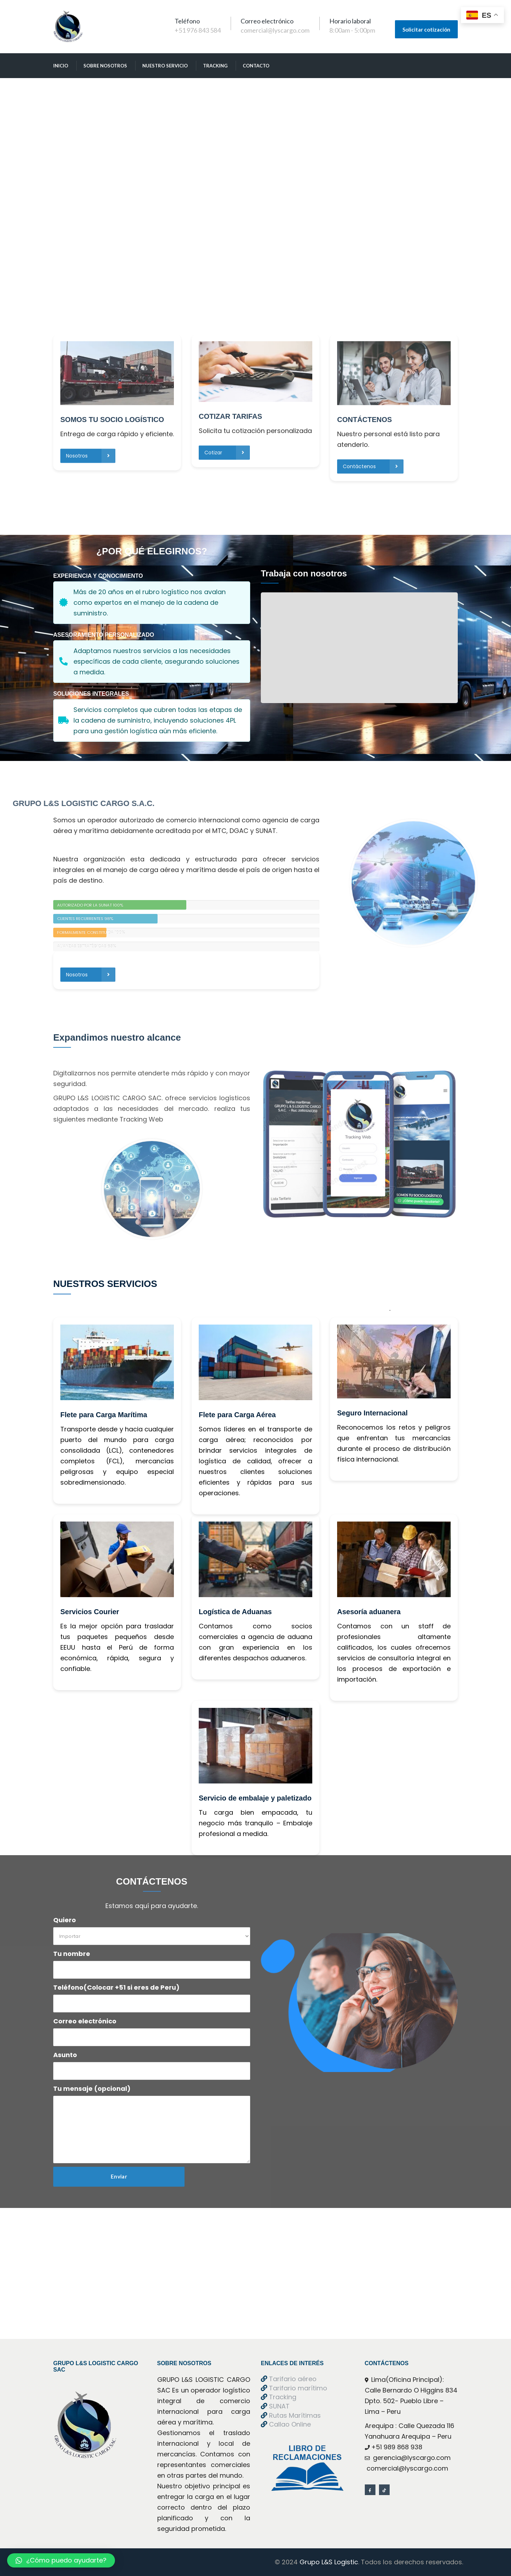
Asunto (65, 2054)
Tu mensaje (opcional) (92, 2088)
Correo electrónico (84, 2021)
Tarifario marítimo (294, 2388)
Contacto (256, 65)
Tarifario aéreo (289, 2378)
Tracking (215, 65)
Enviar (119, 2176)
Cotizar (226, 334)
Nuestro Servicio (165, 65)
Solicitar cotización (426, 29)
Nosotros (90, 337)
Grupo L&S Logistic (328, 2562)
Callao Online (286, 2424)
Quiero (64, 1919)
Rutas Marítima (291, 2415)
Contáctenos (373, 348)
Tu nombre (71, 1953)
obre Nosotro (105, 65)
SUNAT (275, 2406)
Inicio (60, 65)
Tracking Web (141, 1119)
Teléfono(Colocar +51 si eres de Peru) (116, 1987)
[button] (61, 2560)
